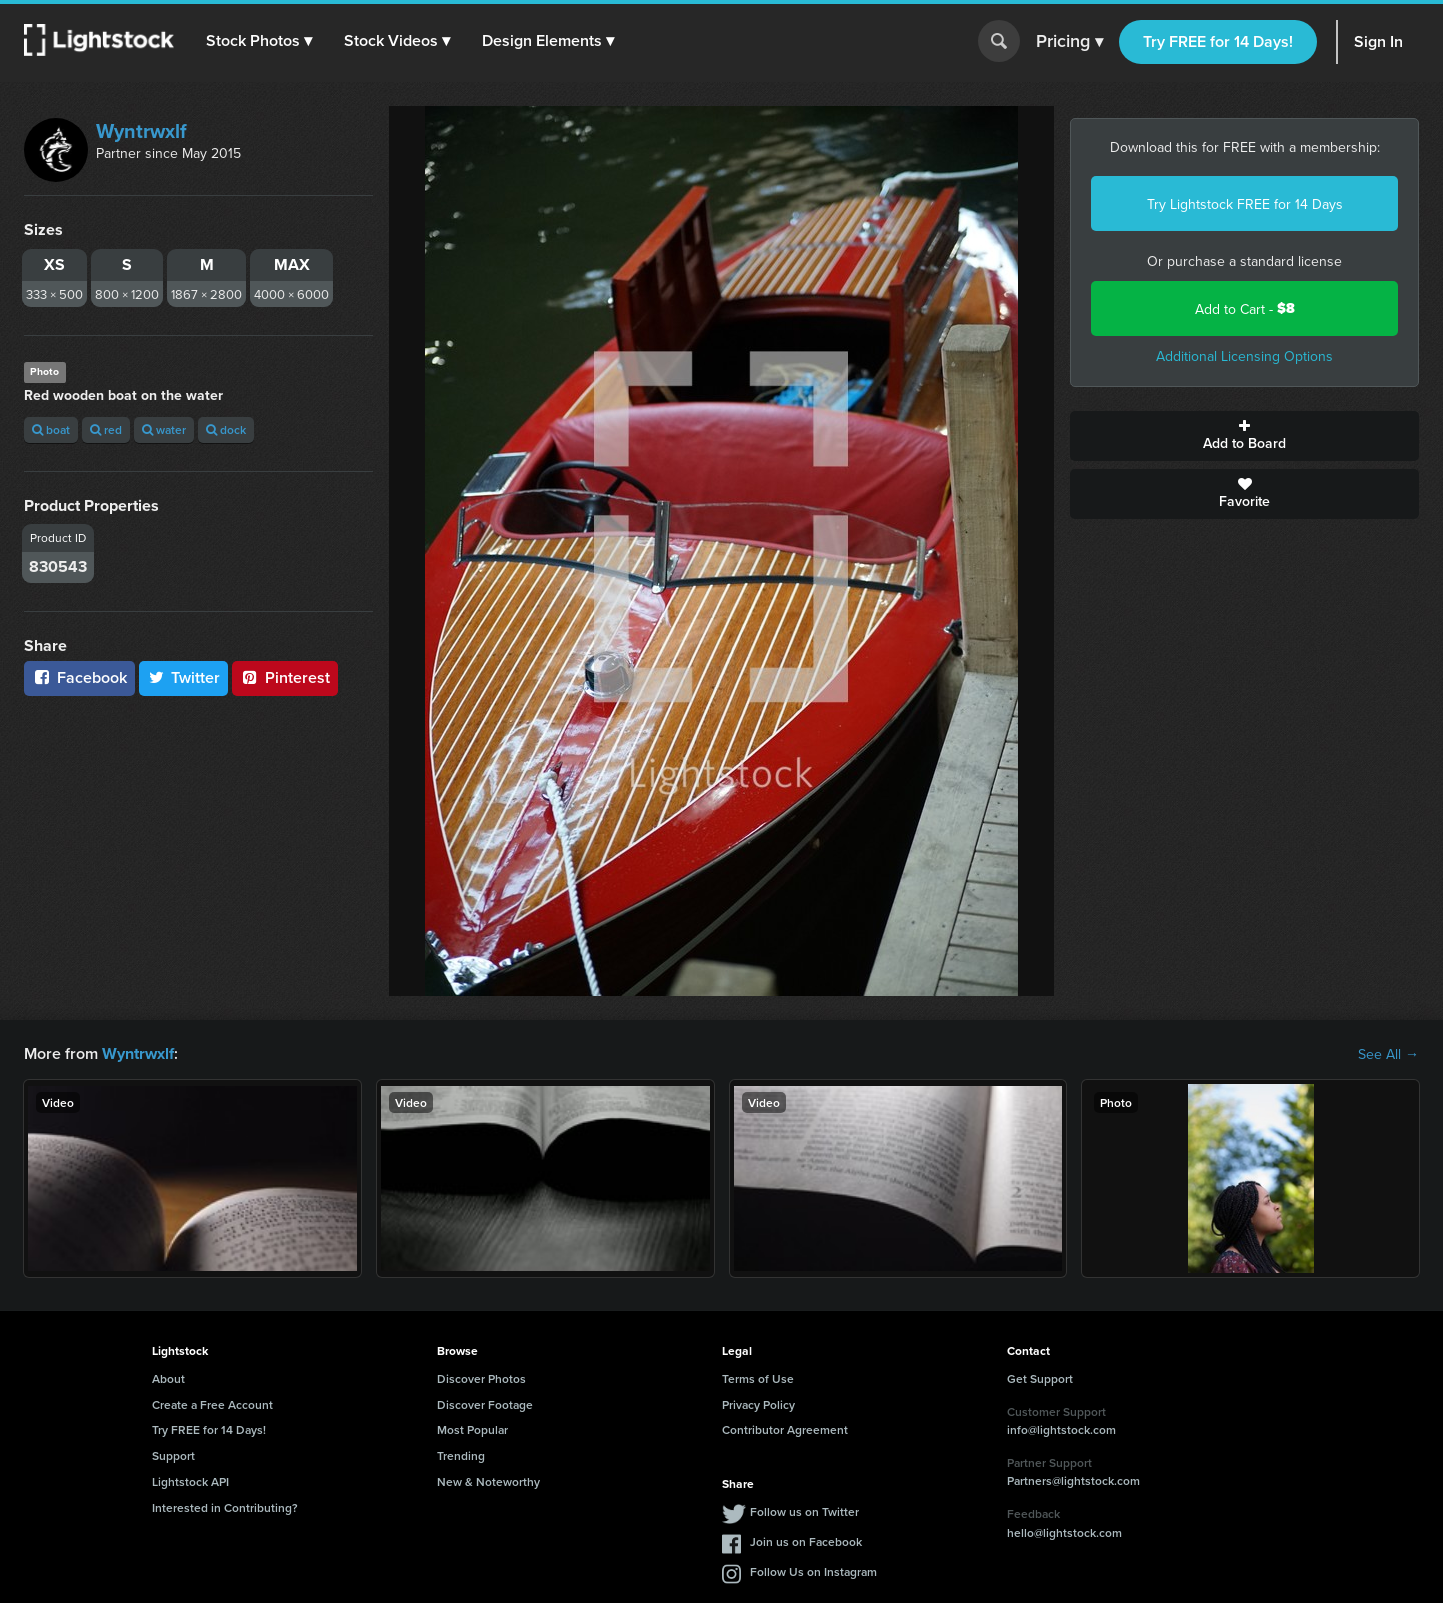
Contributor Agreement (785, 1429)
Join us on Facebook (806, 1541)
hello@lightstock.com (1064, 1532)
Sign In (1378, 41)
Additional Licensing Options (1244, 356)
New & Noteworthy (488, 1481)
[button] (259, 41)
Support (173, 1455)
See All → (1388, 1054)
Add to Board (1244, 436)
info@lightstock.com (1061, 1429)
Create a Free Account (212, 1403)
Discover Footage (485, 1403)
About (168, 1378)
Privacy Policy (758, 1403)
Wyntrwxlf (141, 130)
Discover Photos (481, 1378)
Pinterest (285, 677)
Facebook (79, 677)
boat (51, 429)
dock (226, 429)
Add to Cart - (1245, 308)
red (106, 429)
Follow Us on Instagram (813, 1571)
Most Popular (472, 1429)
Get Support (1040, 1378)
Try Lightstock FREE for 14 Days (1245, 204)
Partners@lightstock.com (1073, 1480)
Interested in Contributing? (225, 1507)
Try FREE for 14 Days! (1218, 41)
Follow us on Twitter (804, 1511)
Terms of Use (758, 1378)
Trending (461, 1455)
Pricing (1069, 42)
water (164, 429)
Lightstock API (190, 1481)
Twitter (184, 677)
